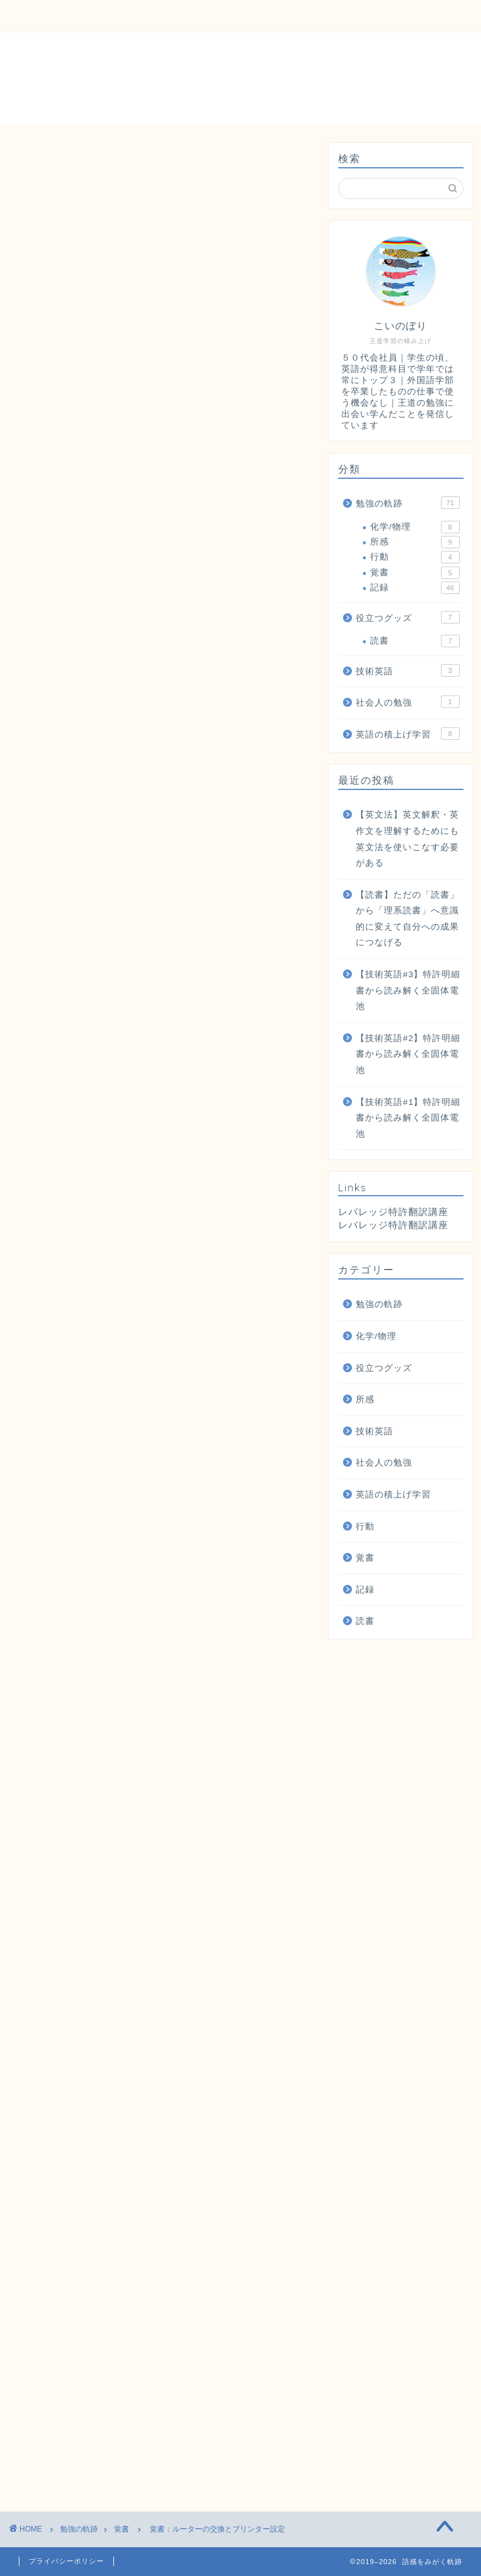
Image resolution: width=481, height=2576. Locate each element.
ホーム (43, 17)
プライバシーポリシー (66, 2561)
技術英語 (407, 670)
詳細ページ (96, 1809)
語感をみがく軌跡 (240, 77)
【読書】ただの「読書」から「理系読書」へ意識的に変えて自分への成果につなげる (407, 919)
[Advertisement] (161, 419)
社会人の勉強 (407, 701)
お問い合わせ (120, 17)
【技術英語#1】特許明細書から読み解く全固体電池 (408, 1118)
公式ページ (226, 1809)
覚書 (32, 161)
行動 (414, 557)
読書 (414, 641)
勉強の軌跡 (206, 17)
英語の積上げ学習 (407, 733)
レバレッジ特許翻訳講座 (393, 1224)
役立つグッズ (292, 17)
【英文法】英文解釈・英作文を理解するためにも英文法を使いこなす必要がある (407, 839)
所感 (414, 542)
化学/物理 (414, 527)
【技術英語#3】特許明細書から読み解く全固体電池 (408, 990)
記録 (414, 588)
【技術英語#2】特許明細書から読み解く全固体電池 (408, 1054)
